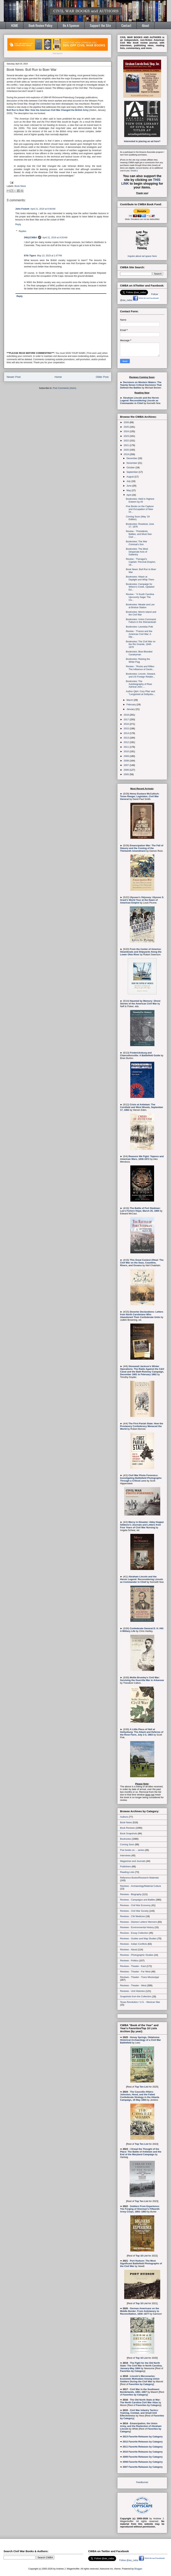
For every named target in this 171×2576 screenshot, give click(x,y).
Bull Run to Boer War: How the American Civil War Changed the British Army (48, 110)
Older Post (102, 376)
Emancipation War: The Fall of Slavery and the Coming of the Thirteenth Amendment (141, 848)
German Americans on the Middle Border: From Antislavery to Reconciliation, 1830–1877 (139, 2311)
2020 (127, 449)
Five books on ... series (132, 1850)
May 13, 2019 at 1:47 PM (49, 255)
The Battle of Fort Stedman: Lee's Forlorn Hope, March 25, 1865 (140, 1209)
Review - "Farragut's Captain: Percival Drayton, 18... (141, 562)
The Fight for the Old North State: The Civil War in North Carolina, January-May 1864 (141, 2366)
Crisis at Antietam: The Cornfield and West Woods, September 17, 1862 (141, 1107)
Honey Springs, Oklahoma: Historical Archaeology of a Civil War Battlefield (140, 2040)
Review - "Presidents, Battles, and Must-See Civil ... (139, 534)
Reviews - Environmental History (137, 1927)
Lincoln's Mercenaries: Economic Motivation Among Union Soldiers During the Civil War (139, 2379)
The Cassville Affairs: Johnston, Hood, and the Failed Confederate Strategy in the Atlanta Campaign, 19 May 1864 (139, 2095)
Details (133, 171)
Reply (18, 224)
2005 (127, 774)
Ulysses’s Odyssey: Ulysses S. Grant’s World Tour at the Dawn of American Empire (142, 900)
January (131, 709)
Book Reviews (127, 1827)
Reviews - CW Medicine (132, 1916)
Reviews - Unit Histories (132, 1991)
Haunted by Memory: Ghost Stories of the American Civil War (140, 1002)
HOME (14, 25)
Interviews (125, 1855)
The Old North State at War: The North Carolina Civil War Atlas (140, 2401)
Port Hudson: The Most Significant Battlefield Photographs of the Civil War (141, 2263)
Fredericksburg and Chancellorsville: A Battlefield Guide (140, 1054)
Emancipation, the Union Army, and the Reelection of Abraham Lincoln (140, 2426)
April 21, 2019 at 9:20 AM (54, 237)
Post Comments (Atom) (64, 388)
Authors (124, 1816)
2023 (127, 436)
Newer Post (14, 376)
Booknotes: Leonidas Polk (139, 626)
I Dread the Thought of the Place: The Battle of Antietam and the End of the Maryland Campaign (140, 2152)
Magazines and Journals (132, 1861)
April (129, 495)
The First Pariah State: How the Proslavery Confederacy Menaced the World (141, 1426)
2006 (127, 769)
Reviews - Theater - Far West (135, 1971)
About (145, 25)
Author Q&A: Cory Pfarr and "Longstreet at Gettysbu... (140, 693)
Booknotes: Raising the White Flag (138, 660)
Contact (126, 25)
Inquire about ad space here (142, 256)
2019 (127, 454)
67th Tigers (30, 255)
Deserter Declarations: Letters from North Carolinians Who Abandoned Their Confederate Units (141, 1314)
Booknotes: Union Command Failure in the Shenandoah (141, 621)
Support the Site (100, 25)
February (132, 704)
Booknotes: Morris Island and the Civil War (141, 613)
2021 (127, 445)
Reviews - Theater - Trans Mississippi (139, 1977)
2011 (127, 747)
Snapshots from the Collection (135, 1996)
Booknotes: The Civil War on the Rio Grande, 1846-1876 (140, 644)
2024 (127, 431)
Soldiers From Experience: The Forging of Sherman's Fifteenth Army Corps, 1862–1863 (140, 2209)
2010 (127, 751)
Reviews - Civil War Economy (135, 1905)
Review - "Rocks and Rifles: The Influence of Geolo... (140, 668)
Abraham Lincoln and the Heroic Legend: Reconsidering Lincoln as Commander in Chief (139, 400)
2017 (127, 719)
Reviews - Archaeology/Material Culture (140, 1886)
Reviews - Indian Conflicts (133, 1944)
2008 (127, 760)
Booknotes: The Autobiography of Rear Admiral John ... (139, 684)
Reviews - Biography (130, 1894)
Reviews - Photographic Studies (136, 1955)
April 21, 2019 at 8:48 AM (42, 209)
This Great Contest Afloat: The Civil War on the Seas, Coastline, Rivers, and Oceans (141, 1263)
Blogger (138, 2569)
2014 (127, 733)
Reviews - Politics (129, 1960)
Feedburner (142, 2482)
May (129, 490)
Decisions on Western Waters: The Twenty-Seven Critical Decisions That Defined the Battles (140, 385)
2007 (127, 765)
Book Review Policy (40, 25)
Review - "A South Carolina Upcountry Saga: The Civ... (140, 597)
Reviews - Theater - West (133, 1985)
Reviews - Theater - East (133, 1966)
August (130, 476)
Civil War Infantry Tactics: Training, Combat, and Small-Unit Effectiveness (139, 2413)
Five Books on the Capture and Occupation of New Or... (140, 509)
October (131, 467)
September (133, 472)
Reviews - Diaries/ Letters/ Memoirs (138, 1922)
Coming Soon (127, 1844)
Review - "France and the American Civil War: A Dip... (139, 634)
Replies (22, 231)
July (129, 481)
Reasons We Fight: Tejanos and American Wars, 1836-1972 (142, 1157)
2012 (127, 742)
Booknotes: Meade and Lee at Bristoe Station (140, 606)
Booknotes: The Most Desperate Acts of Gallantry (137, 552)
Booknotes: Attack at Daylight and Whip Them (140, 578)
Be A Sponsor (71, 25)
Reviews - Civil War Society (134, 1911)
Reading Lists (127, 1872)
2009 (127, 756)
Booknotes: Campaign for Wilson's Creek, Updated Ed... (140, 587)
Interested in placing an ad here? (142, 141)
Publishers (125, 1866)
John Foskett (22, 209)
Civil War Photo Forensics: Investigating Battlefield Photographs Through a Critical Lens (140, 1478)
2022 (127, 440)
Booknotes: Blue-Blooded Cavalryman (139, 653)
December (132, 458)
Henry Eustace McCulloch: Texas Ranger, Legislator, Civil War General (139, 796)
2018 (127, 714)
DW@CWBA (30, 237)
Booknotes (125, 1838)
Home (58, 376)
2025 (127, 426)
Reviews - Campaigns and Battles (137, 1899)
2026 (127, 422)
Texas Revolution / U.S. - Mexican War (140, 2002)
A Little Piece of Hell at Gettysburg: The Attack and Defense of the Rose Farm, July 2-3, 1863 (141, 1732)
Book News (20, 186)
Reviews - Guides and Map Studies (138, 1938)
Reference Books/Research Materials (139, 1877)
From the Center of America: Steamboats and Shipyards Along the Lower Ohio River (140, 952)
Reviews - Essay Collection (134, 1933)
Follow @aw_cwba (128, 2560)
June (129, 485)
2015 (127, 728)
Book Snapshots (128, 1833)
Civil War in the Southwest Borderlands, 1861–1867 (139, 2390)
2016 (127, 724)
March (130, 700)
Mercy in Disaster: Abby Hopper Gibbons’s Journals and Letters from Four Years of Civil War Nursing (142, 1525)
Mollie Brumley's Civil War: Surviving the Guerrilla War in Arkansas (142, 1679)
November (132, 463)
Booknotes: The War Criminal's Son (136, 543)
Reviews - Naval (128, 1949)
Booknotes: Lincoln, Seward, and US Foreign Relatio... (141, 675)
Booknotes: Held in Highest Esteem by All (140, 500)
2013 (127, 737)
